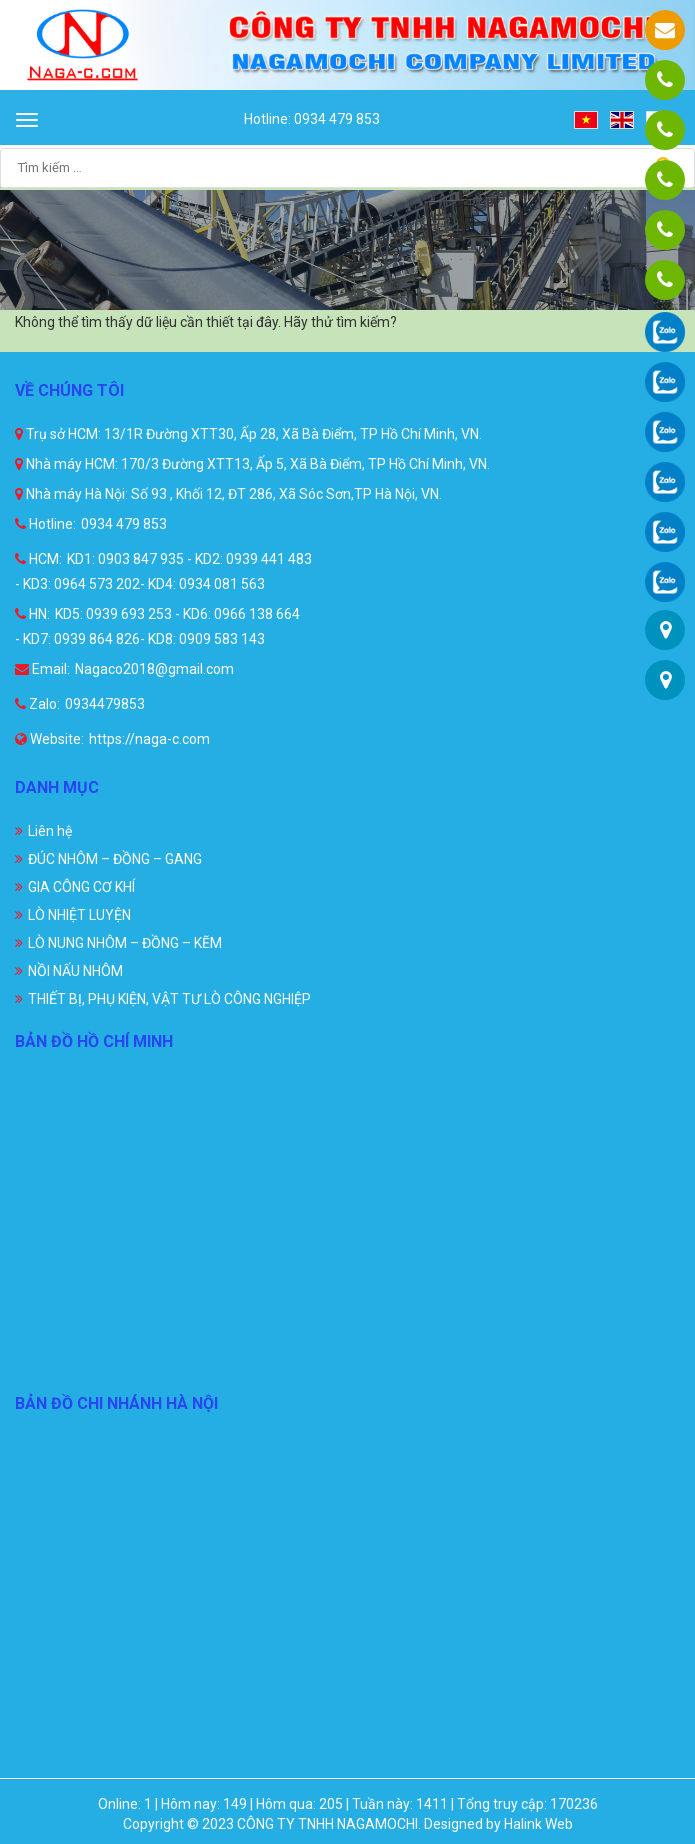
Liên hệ (50, 831)
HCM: (38, 559)
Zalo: (37, 704)
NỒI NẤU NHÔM (75, 971)
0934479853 (105, 704)
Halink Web (538, 1824)
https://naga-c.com (149, 739)
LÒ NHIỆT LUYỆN (79, 915)
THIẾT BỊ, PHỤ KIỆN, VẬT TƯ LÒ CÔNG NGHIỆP (169, 999)
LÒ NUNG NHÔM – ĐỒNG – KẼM (125, 943)
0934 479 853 (124, 524)
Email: (42, 669)
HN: (32, 614)
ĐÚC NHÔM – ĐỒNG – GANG (115, 859)
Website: (49, 739)
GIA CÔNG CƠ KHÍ (81, 887)
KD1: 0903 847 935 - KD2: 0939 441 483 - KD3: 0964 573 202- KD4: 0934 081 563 (163, 571)
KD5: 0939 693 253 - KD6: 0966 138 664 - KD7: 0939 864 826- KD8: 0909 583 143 (157, 626)
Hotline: (45, 524)
